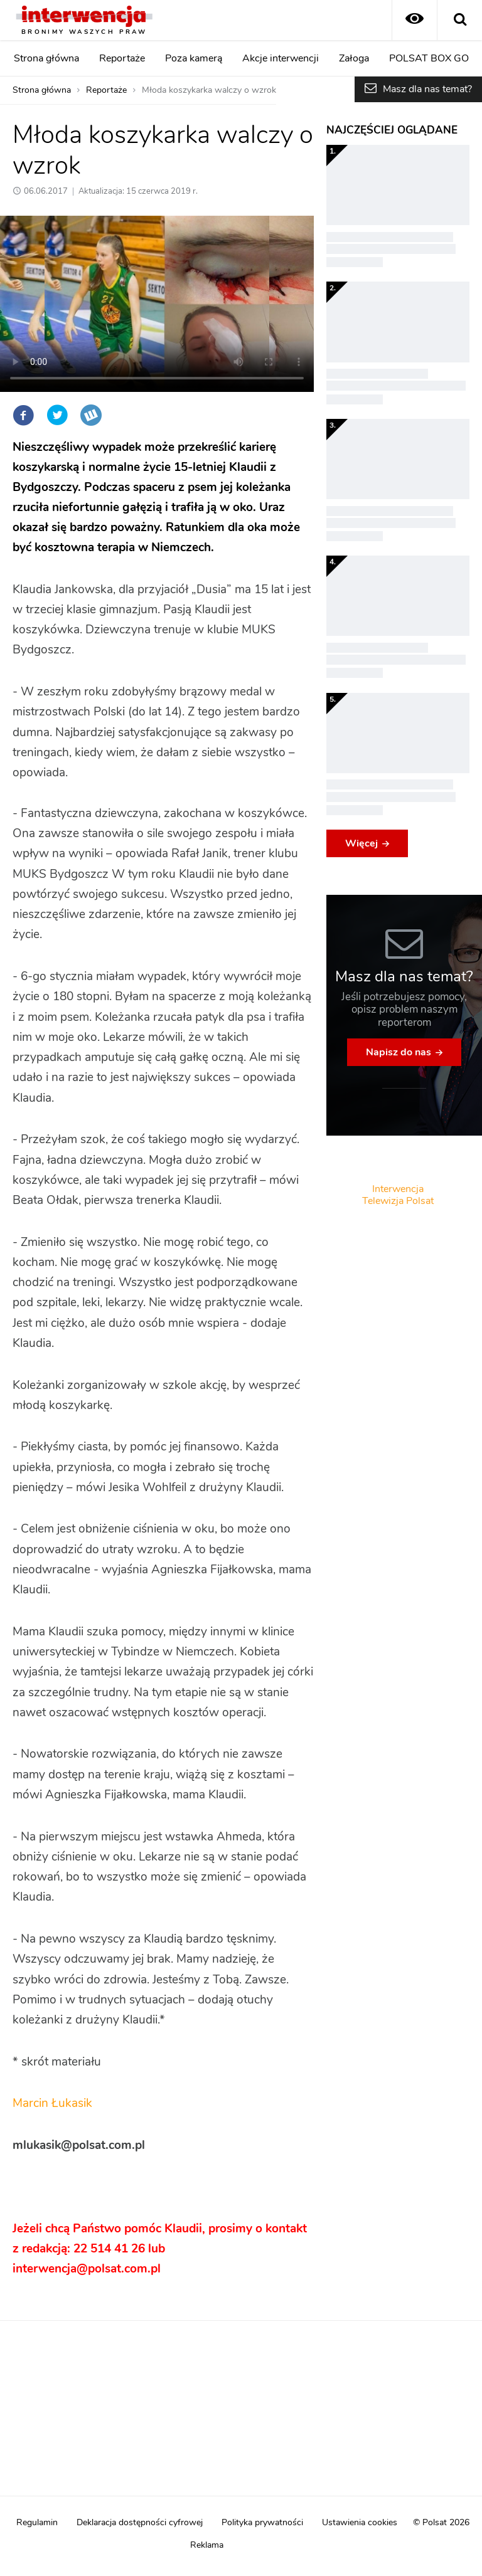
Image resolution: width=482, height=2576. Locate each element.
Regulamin (37, 2522)
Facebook (23, 415)
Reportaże (122, 58)
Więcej (361, 843)
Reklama (206, 2545)
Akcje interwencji (280, 58)
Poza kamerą (193, 58)
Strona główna (46, 58)
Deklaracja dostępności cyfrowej (140, 2522)
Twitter (57, 415)
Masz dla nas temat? (427, 89)
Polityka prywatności (262, 2522)
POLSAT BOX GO (429, 58)
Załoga (354, 58)
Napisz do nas (398, 1052)
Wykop (91, 415)
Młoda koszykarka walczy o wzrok (209, 90)
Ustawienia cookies (359, 2522)
